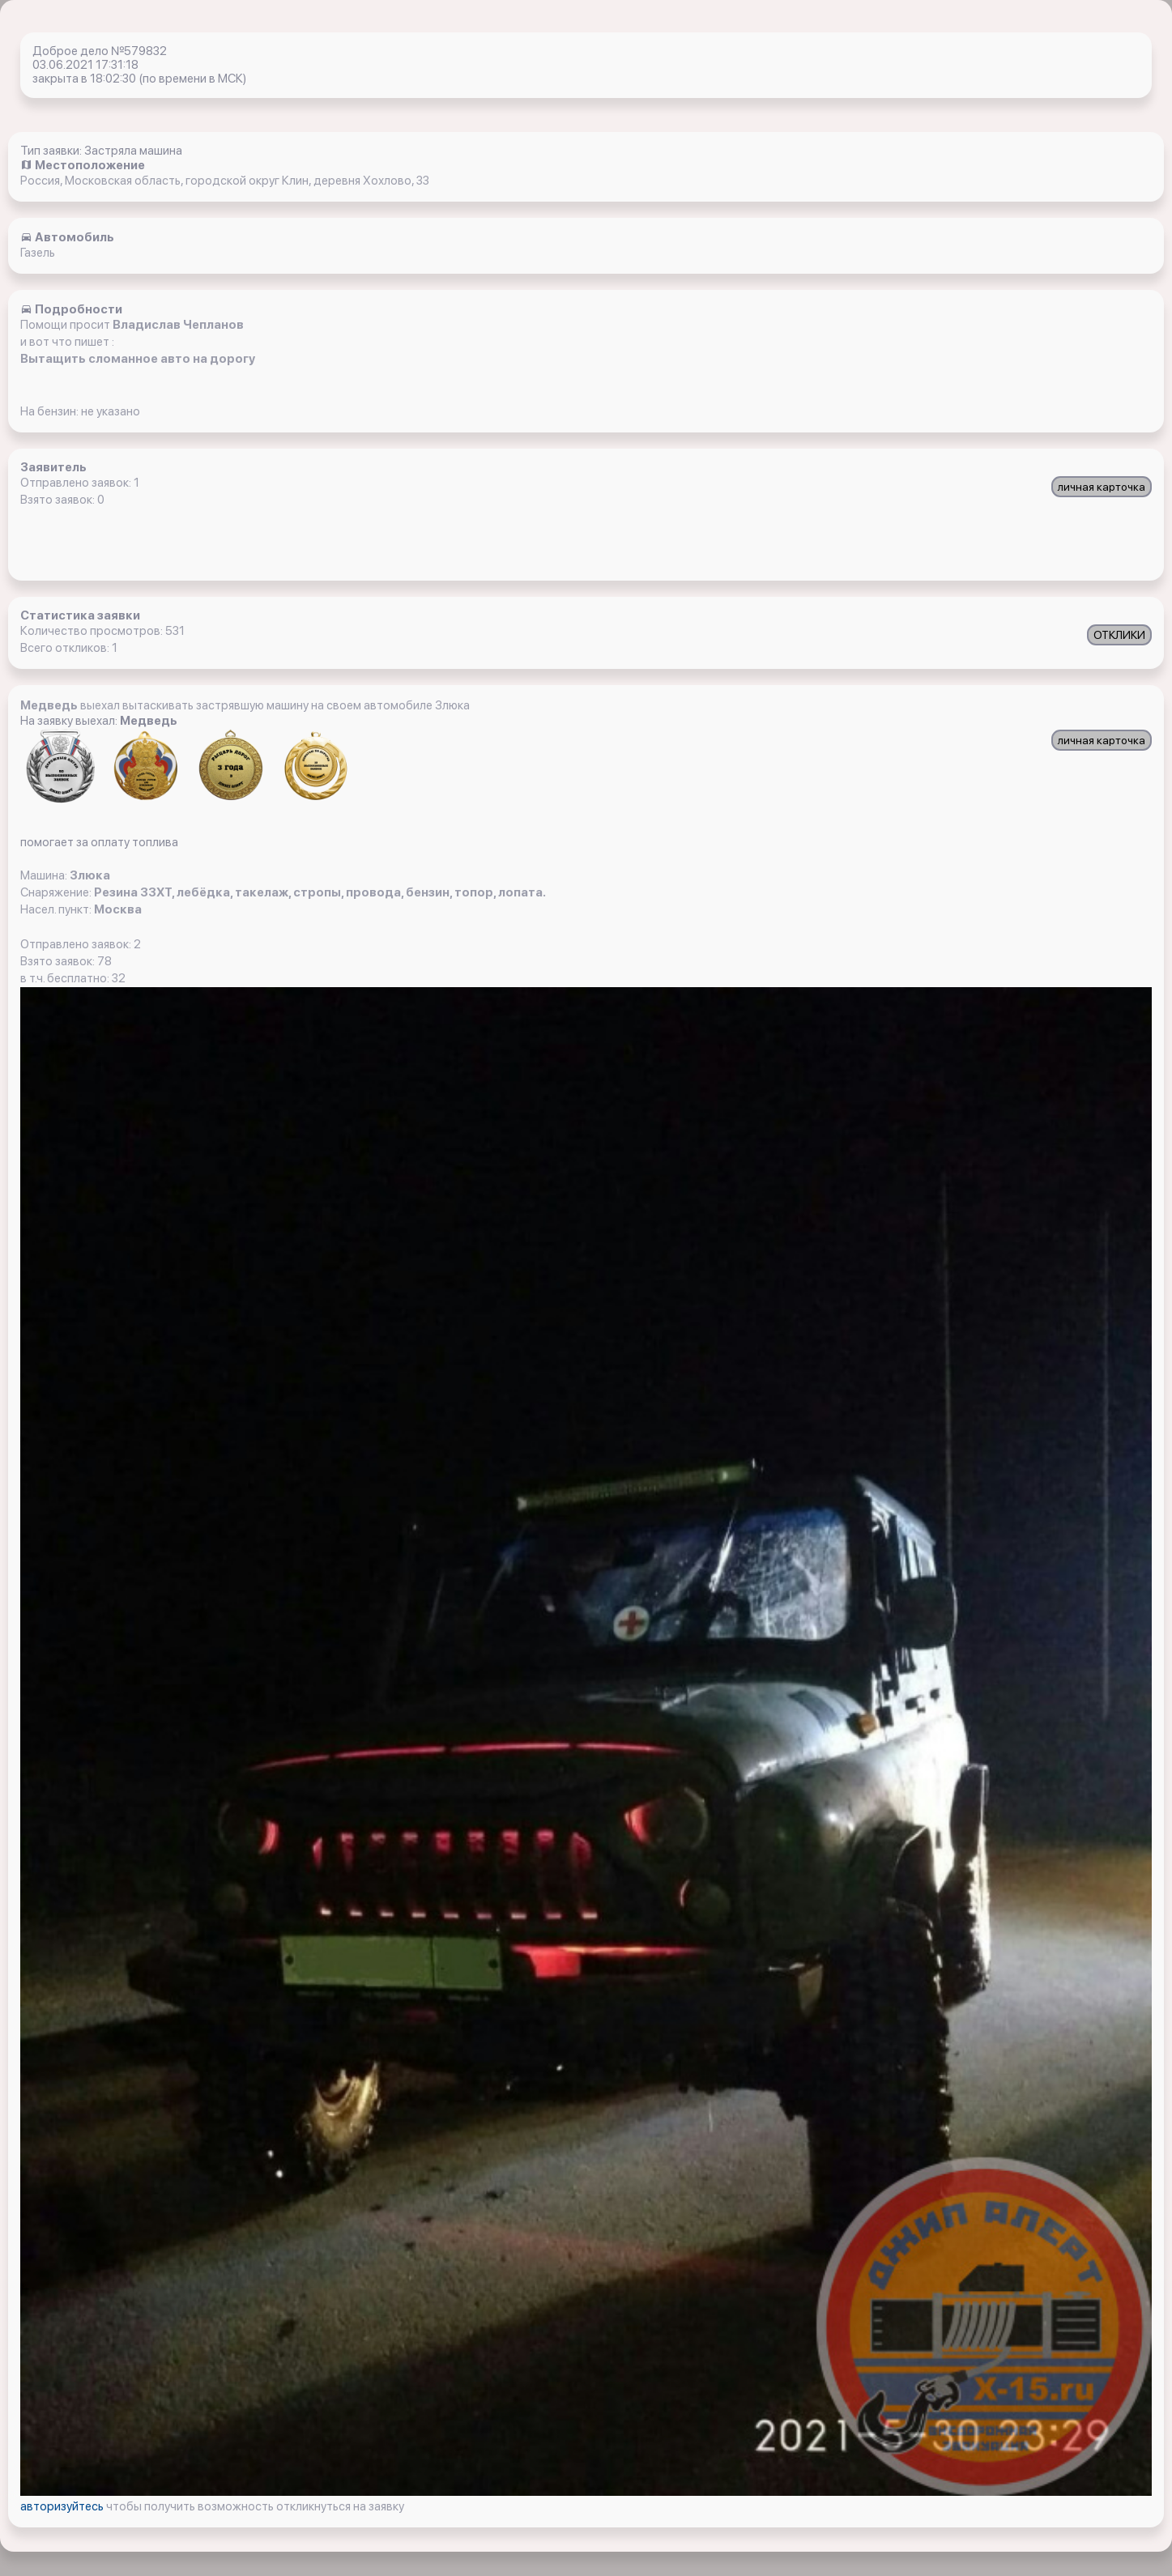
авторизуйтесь (63, 2506)
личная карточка (1101, 486)
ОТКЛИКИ (1119, 634)
